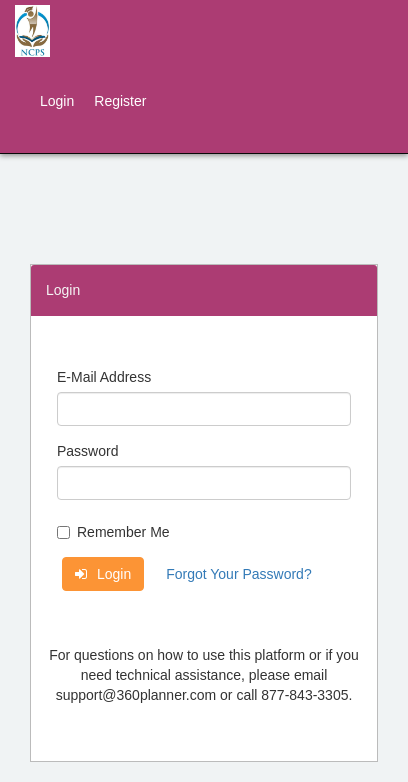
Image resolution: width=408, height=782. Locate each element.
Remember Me (113, 532)
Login (57, 101)
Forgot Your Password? (239, 574)
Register (120, 101)
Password (87, 451)
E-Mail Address (104, 377)
